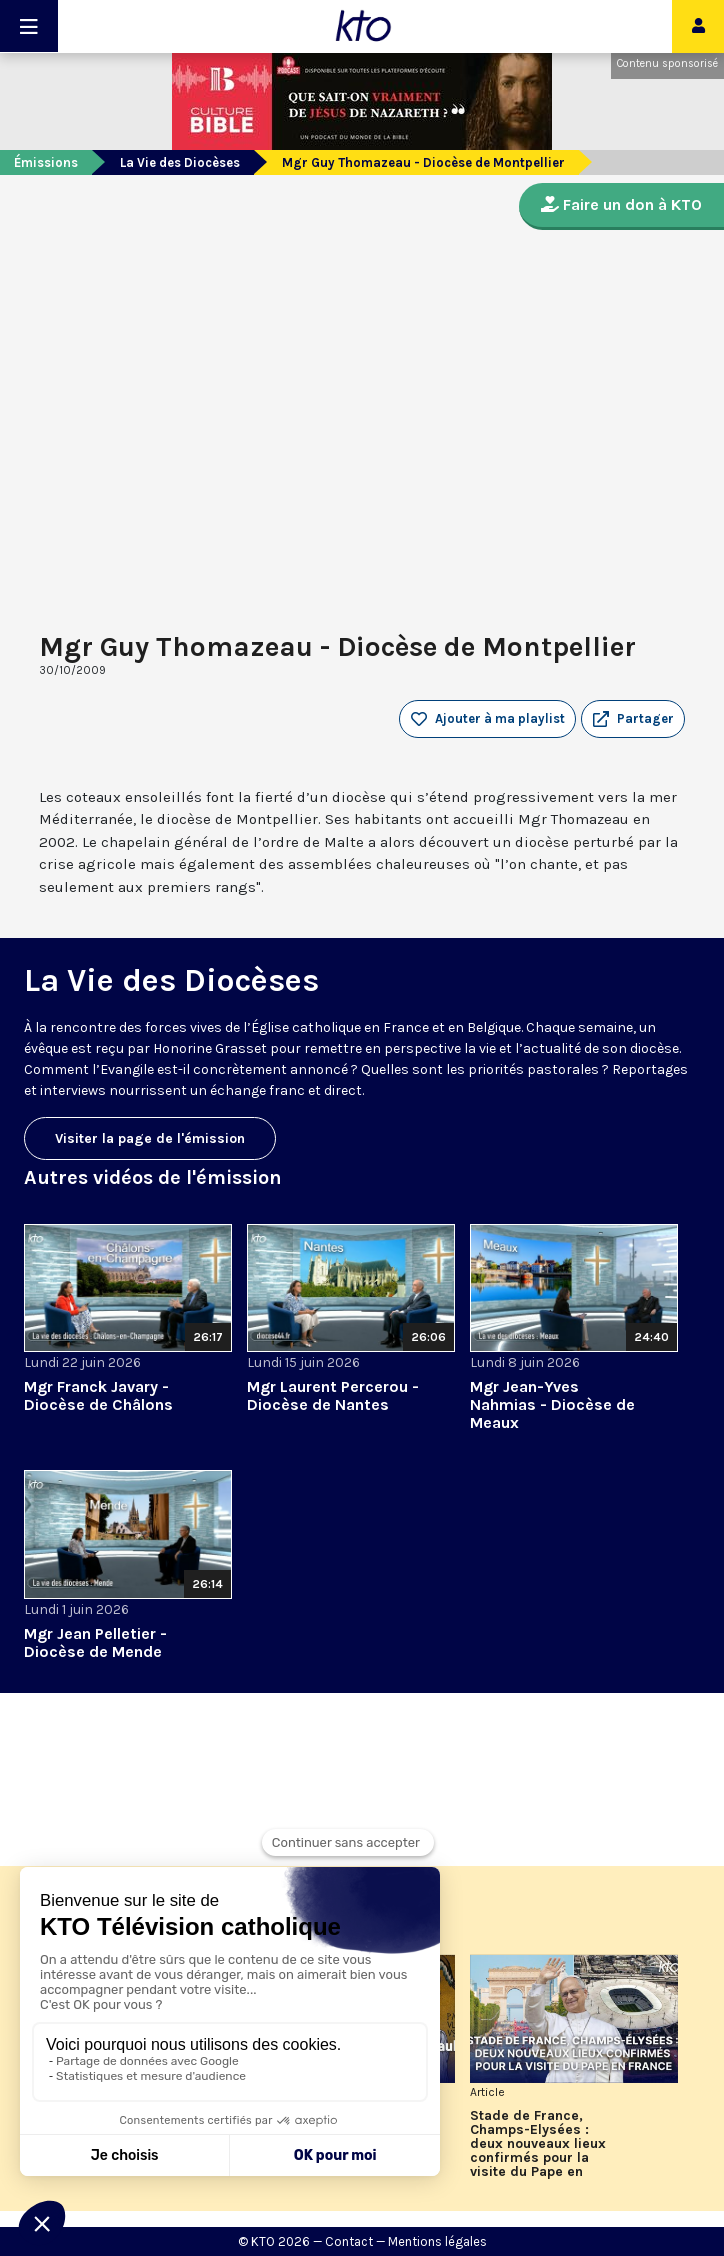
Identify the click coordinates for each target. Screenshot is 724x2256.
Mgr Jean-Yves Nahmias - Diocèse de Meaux (552, 1404)
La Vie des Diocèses (180, 162)
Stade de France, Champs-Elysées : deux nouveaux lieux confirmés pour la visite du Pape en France (538, 2144)
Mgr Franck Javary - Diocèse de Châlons (98, 1395)
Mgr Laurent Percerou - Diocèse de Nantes (333, 1395)
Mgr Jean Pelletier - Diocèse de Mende (95, 1642)
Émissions (46, 162)
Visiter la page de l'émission (150, 1138)
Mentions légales (437, 2241)
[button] (633, 719)
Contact (349, 2241)
